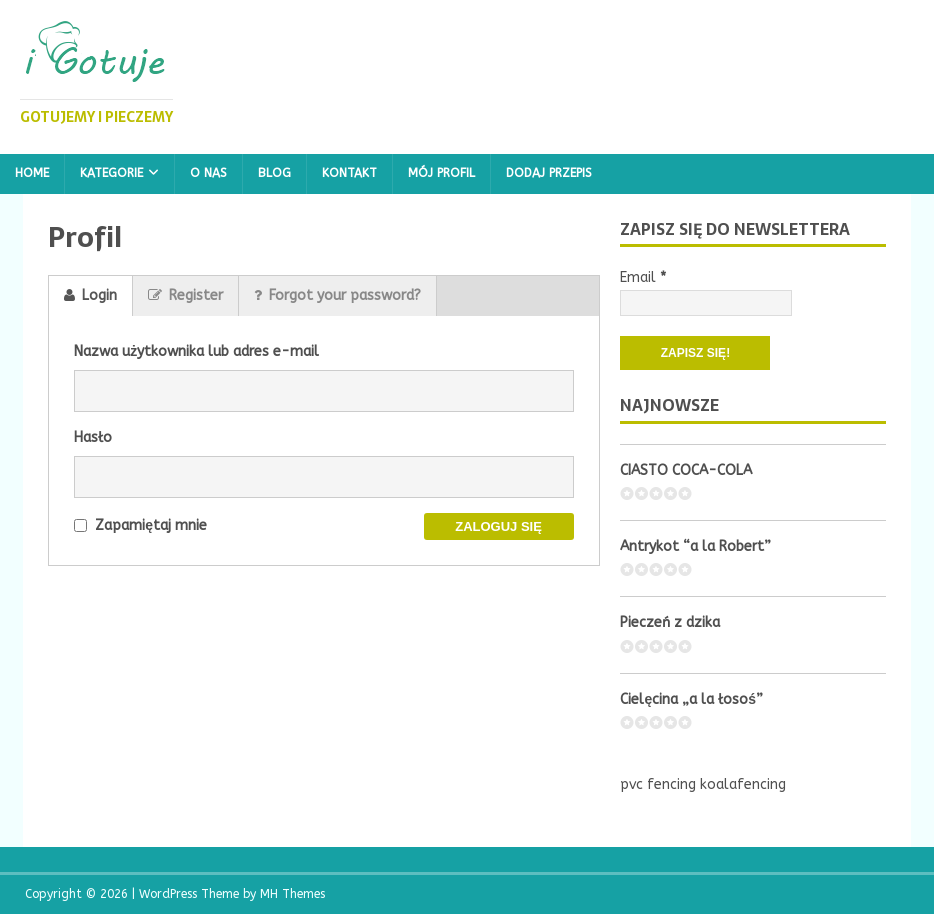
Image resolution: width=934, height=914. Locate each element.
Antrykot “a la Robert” (695, 546)
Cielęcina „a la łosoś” (691, 699)
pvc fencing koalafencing (703, 784)
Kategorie (111, 173)
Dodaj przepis (549, 173)
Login (90, 295)
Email (643, 277)
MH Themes (292, 894)
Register (185, 295)
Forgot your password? (337, 295)
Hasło (93, 437)
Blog (274, 173)
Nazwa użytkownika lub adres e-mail (196, 351)
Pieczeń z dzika (670, 622)
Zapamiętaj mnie (140, 525)
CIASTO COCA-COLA (686, 470)
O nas (208, 173)
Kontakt (349, 173)
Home (32, 173)
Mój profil (441, 173)
